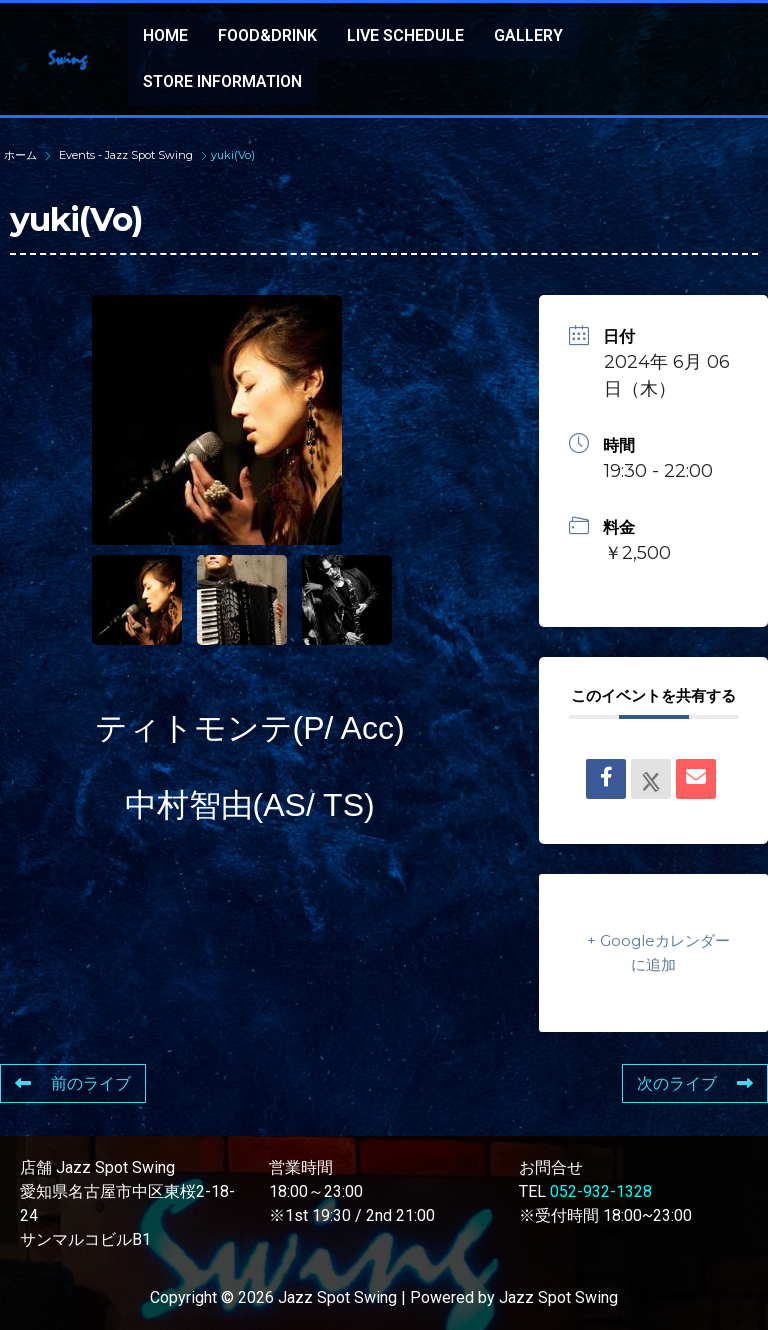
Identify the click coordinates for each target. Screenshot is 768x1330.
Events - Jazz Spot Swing (126, 155)
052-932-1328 (601, 1191)
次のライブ (695, 1083)
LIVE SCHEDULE (405, 35)
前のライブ (73, 1083)
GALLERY (528, 35)
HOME (165, 35)
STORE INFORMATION (222, 81)
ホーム (22, 155)
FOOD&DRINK (267, 35)
